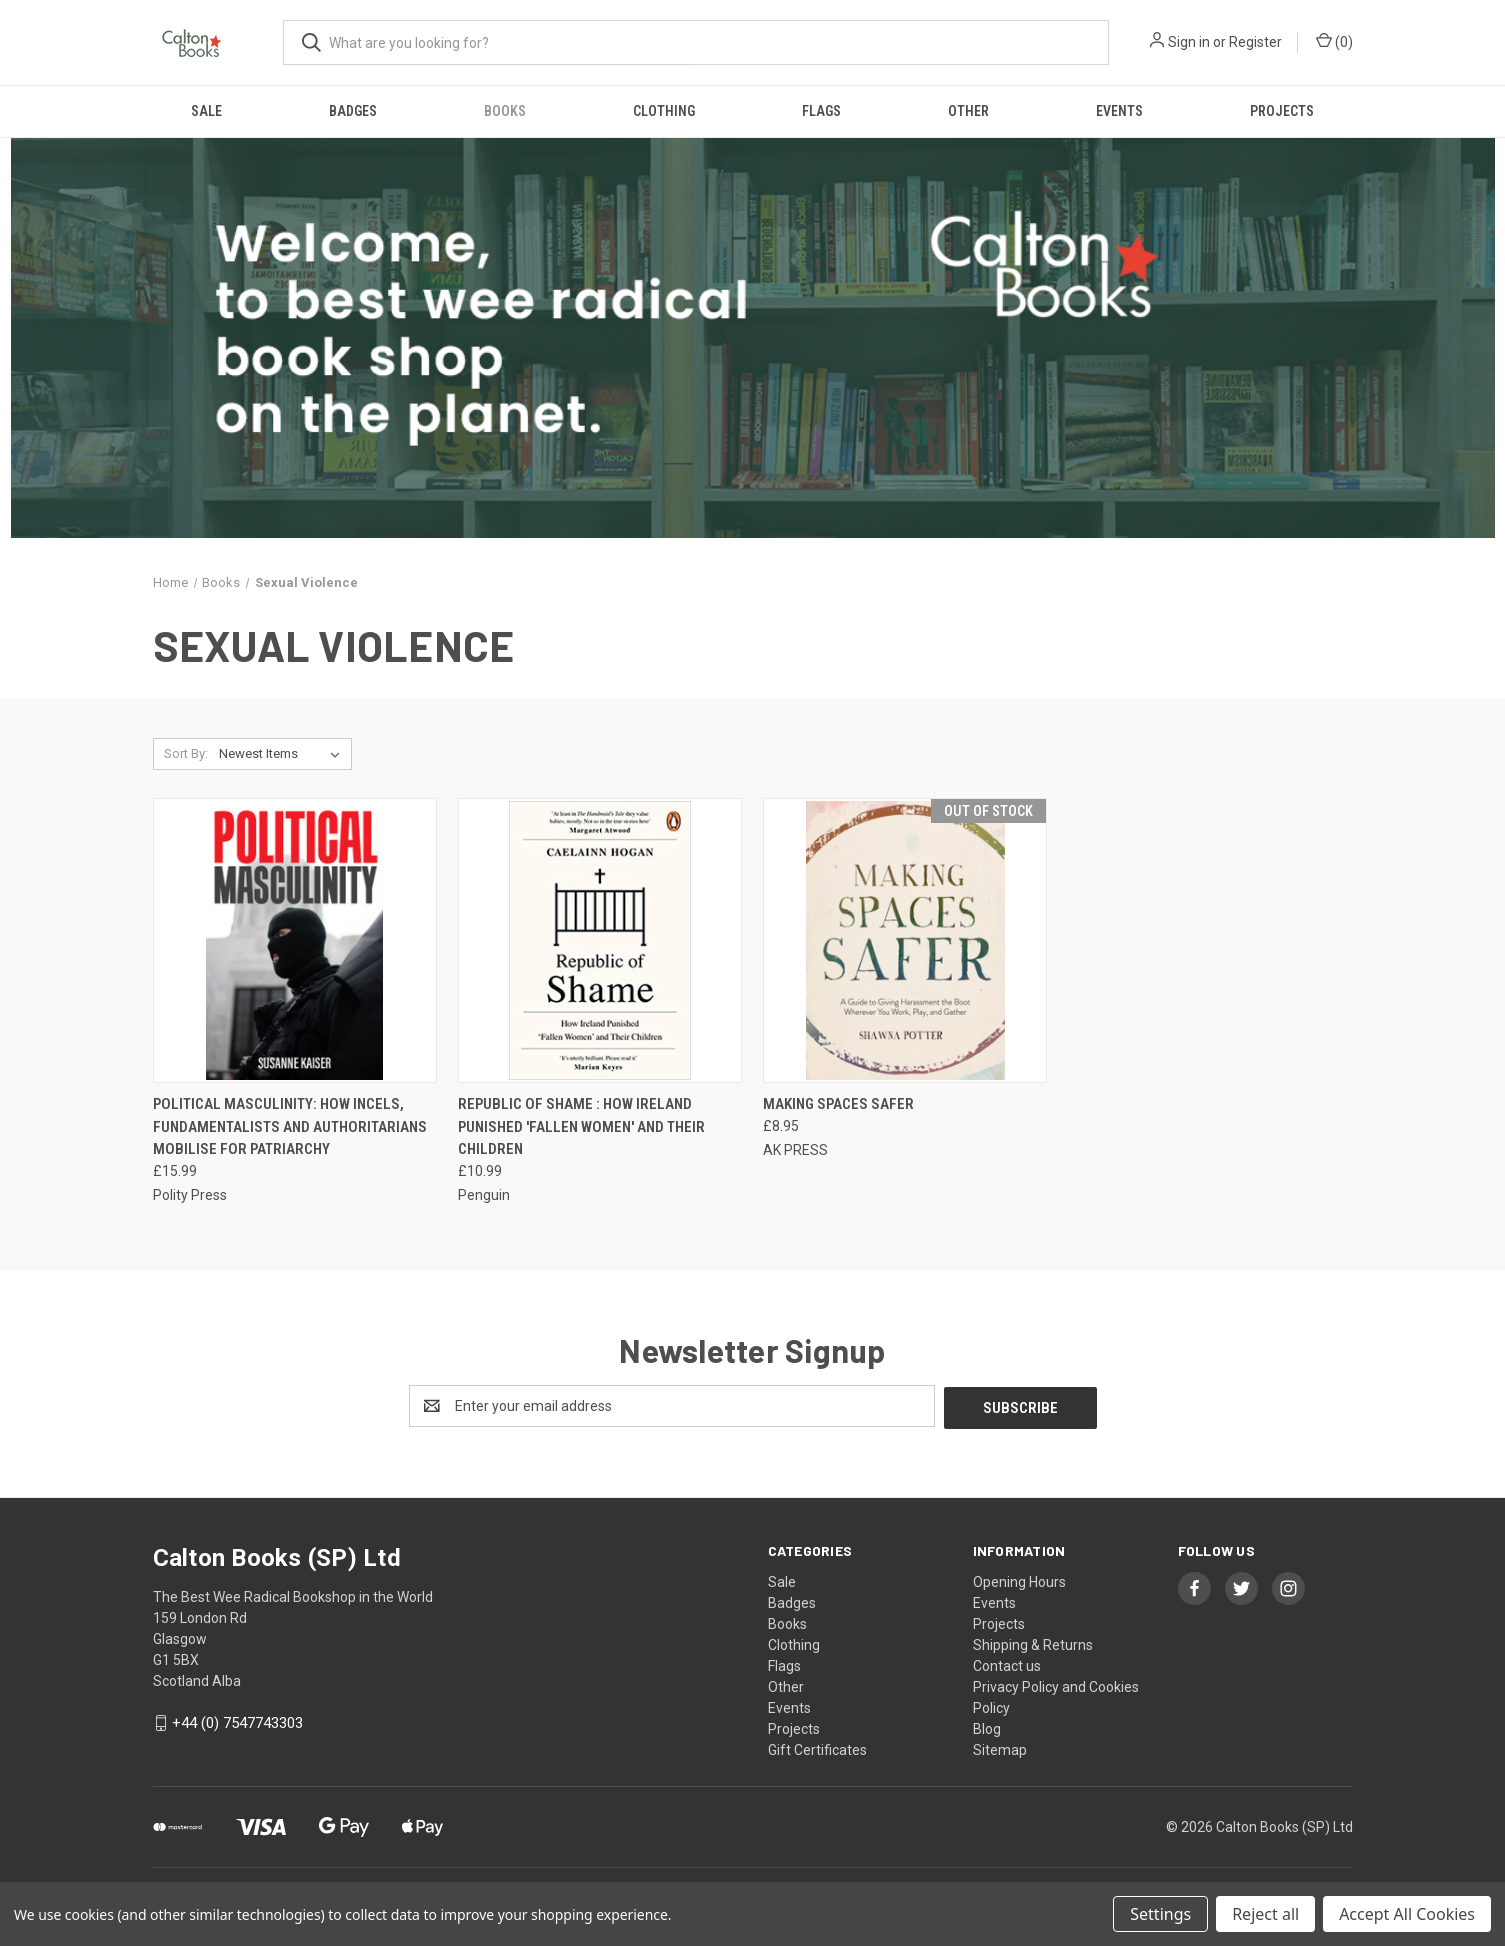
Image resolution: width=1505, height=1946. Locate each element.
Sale (206, 111)
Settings (1160, 1914)
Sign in (1189, 42)
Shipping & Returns (1033, 1643)
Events (1119, 111)
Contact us (1007, 1664)
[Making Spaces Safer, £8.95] (905, 940)
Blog (987, 1727)
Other (968, 111)
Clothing (664, 111)
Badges (353, 111)
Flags (821, 111)
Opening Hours (1019, 1580)
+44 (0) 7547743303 (237, 1721)
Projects (1282, 111)
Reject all (1265, 1914)
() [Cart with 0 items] (1334, 41)
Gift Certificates (817, 1748)
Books (505, 111)
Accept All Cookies (1407, 1914)
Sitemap (1000, 1748)
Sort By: (186, 753)
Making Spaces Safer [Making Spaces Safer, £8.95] (838, 1104)
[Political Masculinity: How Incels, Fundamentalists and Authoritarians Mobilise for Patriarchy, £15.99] (295, 940)
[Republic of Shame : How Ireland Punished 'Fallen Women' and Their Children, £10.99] (600, 940)
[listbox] (283, 754)
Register (1255, 42)
